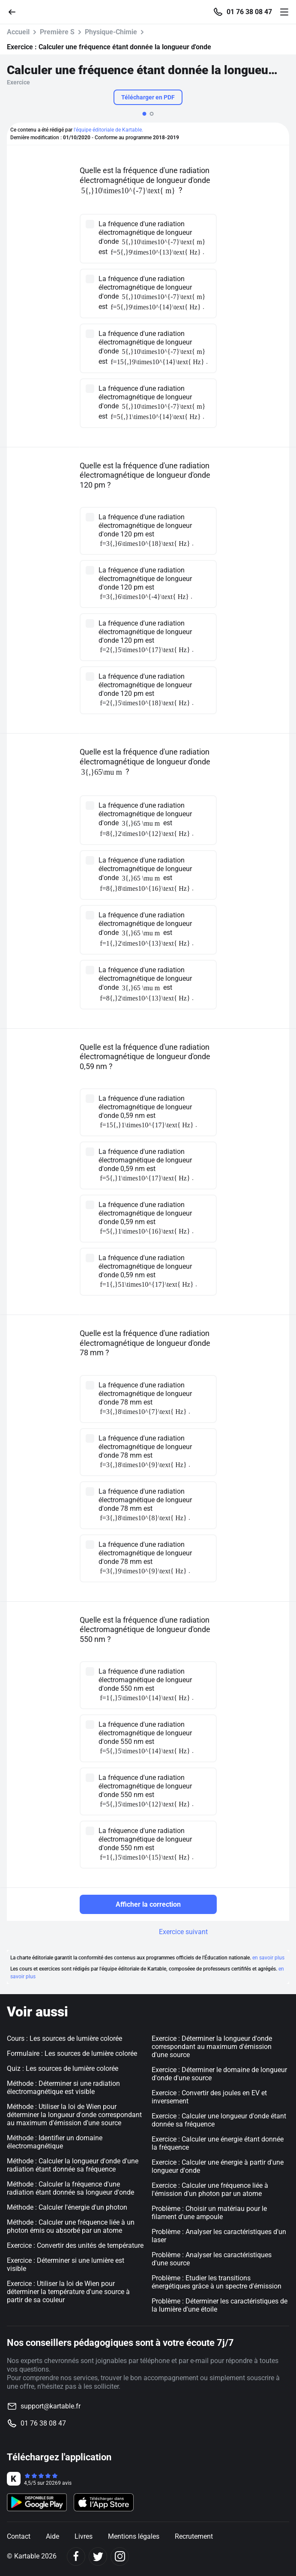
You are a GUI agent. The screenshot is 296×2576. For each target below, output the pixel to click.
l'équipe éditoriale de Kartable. (108, 130)
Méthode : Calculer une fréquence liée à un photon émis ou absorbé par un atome (71, 2226)
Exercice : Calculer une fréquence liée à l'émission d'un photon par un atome (210, 2189)
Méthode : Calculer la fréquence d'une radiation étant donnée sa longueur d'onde (70, 2188)
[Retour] (15, 11)
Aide (52, 2536)
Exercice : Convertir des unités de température (75, 2245)
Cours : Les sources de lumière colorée (64, 2038)
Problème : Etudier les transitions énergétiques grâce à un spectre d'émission (216, 2282)
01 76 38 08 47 (249, 12)
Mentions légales (133, 2536)
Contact (18, 2536)
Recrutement (194, 2536)
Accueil (18, 32)
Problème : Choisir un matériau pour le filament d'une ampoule (209, 2213)
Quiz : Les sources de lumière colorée (62, 2068)
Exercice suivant (183, 1932)
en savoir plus (268, 1958)
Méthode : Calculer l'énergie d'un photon (67, 2207)
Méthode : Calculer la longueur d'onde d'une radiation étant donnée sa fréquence (72, 2165)
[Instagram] (120, 2556)
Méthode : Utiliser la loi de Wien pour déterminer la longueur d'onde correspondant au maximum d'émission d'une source (74, 2115)
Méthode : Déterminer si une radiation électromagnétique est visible (63, 2087)
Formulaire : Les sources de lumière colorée (72, 2053)
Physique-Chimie (111, 32)
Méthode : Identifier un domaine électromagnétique (54, 2142)
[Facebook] (76, 2556)
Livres (84, 2536)
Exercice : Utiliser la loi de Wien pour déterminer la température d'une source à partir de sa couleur (68, 2291)
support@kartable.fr (51, 2406)
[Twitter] (98, 2556)
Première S (57, 32)
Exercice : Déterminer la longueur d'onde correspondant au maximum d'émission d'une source (212, 2046)
